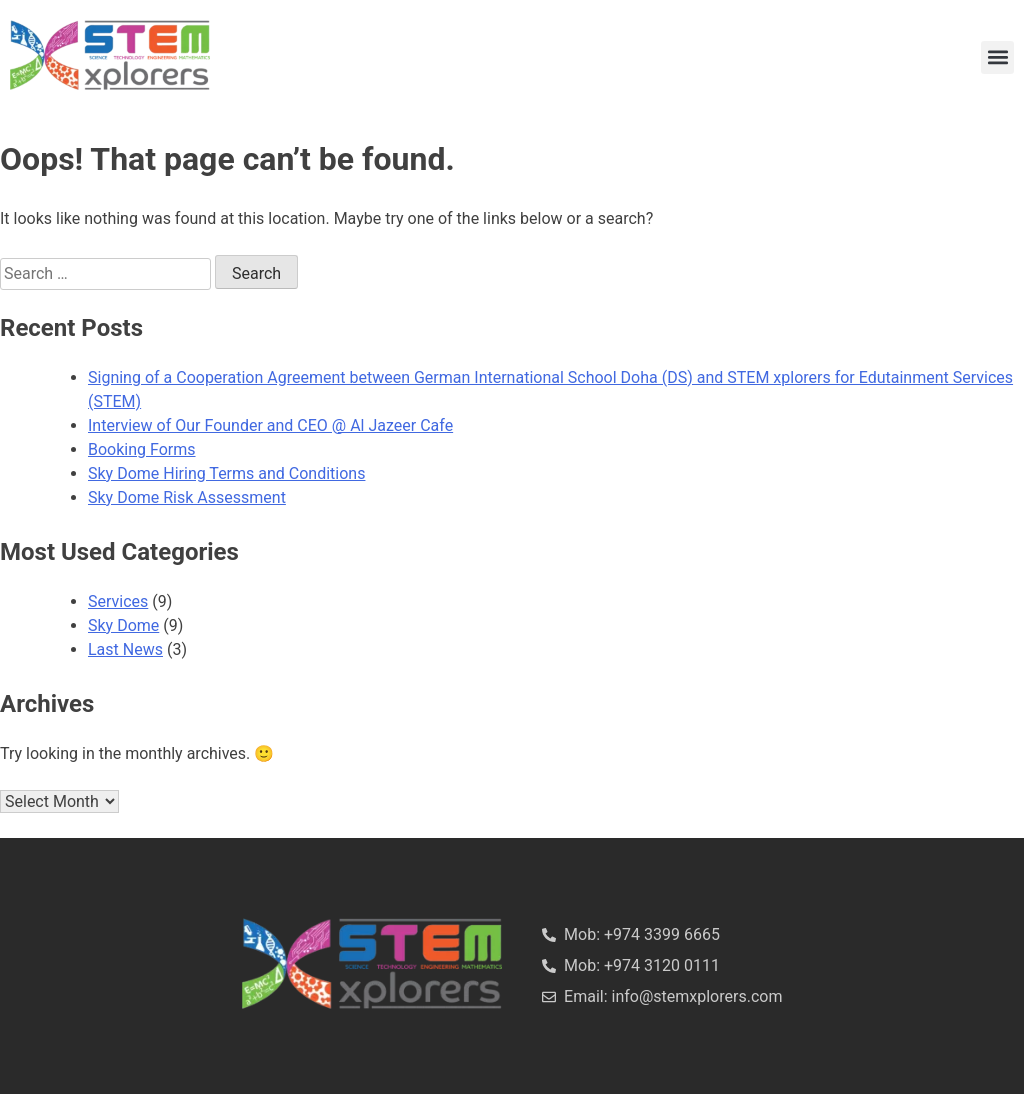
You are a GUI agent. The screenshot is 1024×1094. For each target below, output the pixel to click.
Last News (125, 649)
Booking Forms (142, 449)
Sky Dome (123, 625)
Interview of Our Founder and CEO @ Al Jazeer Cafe (270, 425)
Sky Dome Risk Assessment (187, 497)
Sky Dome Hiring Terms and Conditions (226, 473)
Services (118, 601)
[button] (997, 57)
